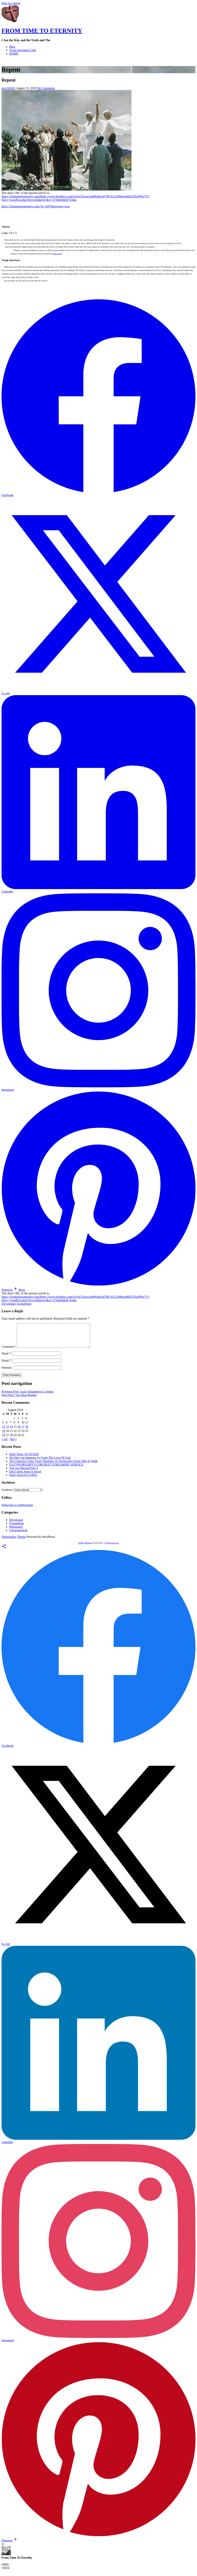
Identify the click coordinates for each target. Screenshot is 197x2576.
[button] (19, 1289)
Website (6, 1372)
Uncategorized (18, 1534)
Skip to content (11, 3)
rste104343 (8, 88)
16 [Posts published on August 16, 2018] (19, 1431)
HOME (13, 53)
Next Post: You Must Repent (19, 1399)
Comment (9, 1351)
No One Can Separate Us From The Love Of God (39, 1462)
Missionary (16, 1531)
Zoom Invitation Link (22, 50)
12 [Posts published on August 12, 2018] (3, 1431)
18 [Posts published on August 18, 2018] (26, 1431)
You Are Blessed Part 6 (23, 1472)
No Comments (46, 88)
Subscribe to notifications (17, 1509)
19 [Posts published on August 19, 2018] (3, 1435)
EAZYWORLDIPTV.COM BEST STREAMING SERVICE (46, 1469)
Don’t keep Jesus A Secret (25, 1476)
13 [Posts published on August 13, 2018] (7, 1431)
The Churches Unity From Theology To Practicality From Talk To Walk (53, 1465)
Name (6, 1358)
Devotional (8, 1303)
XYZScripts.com (111, 1547)
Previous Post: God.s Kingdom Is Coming (27, 1396)
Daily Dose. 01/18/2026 (24, 1458)
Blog (12, 46)
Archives (7, 1494)
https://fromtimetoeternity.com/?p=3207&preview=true (36, 206)
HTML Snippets (85, 1547)
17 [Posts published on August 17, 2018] (22, 1431)
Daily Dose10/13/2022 (23, 1479)
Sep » (13, 1443)
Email (6, 1365)
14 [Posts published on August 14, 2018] (11, 1431)
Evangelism (24, 1303)
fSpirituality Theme (14, 1541)
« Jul (5, 1443)
